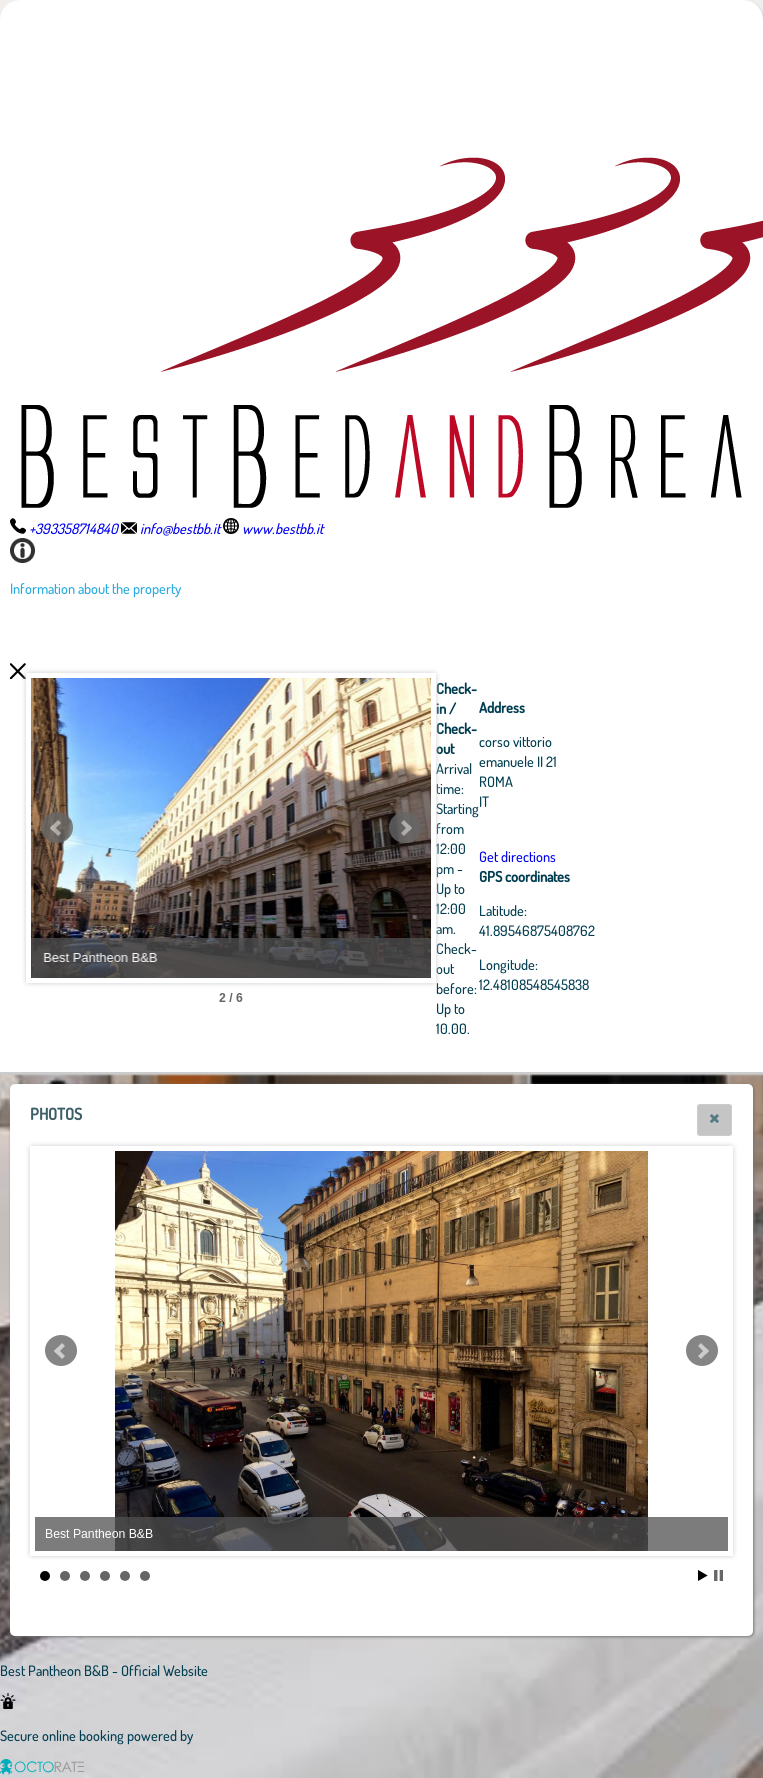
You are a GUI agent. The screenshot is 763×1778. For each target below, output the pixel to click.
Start (703, 1575)
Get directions (517, 856)
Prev (57, 828)
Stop (718, 1575)
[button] (714, 1120)
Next (405, 828)
